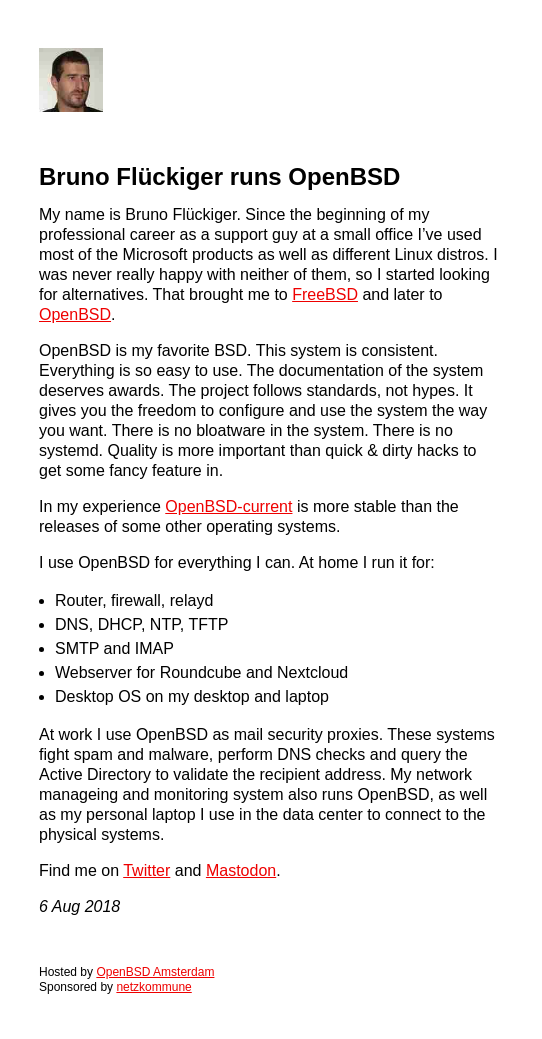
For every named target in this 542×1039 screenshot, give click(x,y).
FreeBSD (325, 294)
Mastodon (241, 870)
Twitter (146, 870)
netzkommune (153, 987)
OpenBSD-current (228, 506)
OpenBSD (75, 314)
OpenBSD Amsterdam (155, 972)
